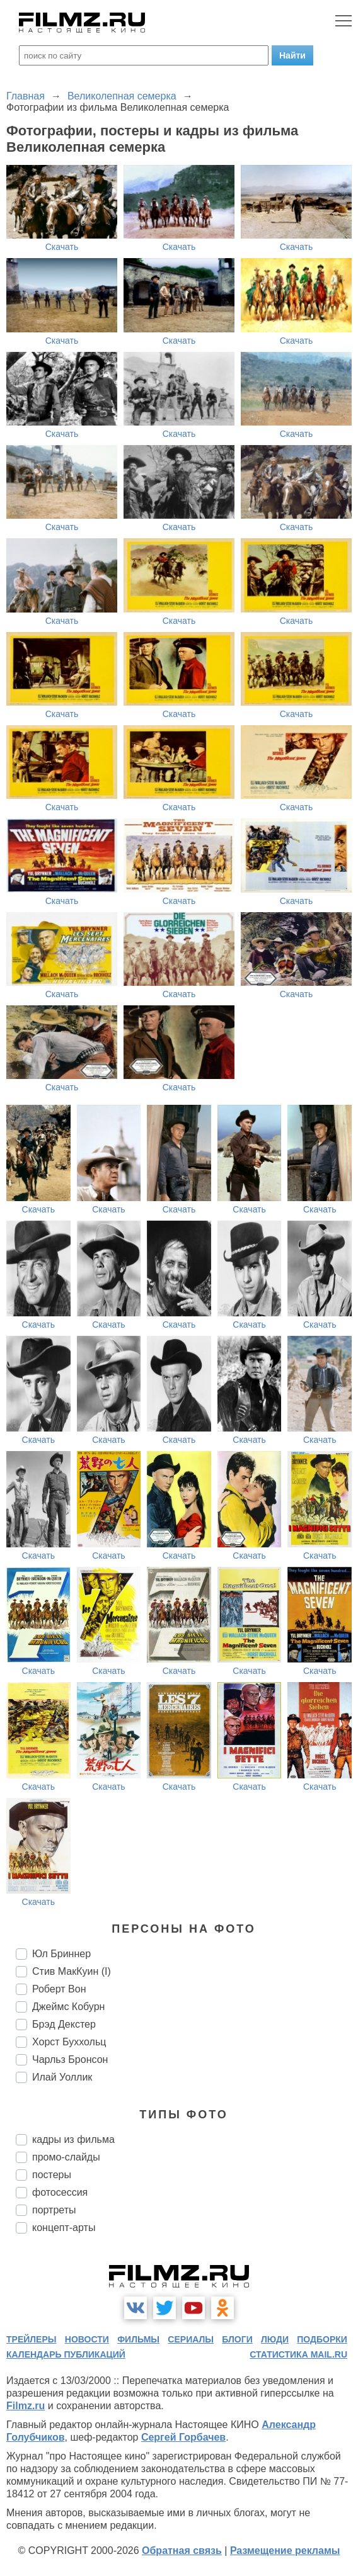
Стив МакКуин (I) (71, 1971)
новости (87, 2339)
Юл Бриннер (61, 1953)
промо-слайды (66, 2157)
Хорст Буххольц (69, 2042)
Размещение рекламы (285, 2550)
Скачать (62, 247)
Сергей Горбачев (183, 2437)
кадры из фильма (73, 2139)
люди (275, 2339)
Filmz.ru (25, 2405)
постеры (51, 2174)
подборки (322, 2339)
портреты (54, 2210)
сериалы (191, 2339)
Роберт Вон (59, 1989)
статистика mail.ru (298, 2354)
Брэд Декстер (64, 2024)
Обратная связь (182, 2550)
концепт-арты (63, 2227)
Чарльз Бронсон (70, 2059)
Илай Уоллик (62, 2077)
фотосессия (60, 2192)
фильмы (138, 2339)
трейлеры (31, 2339)
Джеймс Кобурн (68, 2006)
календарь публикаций (65, 2354)
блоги (237, 2339)
